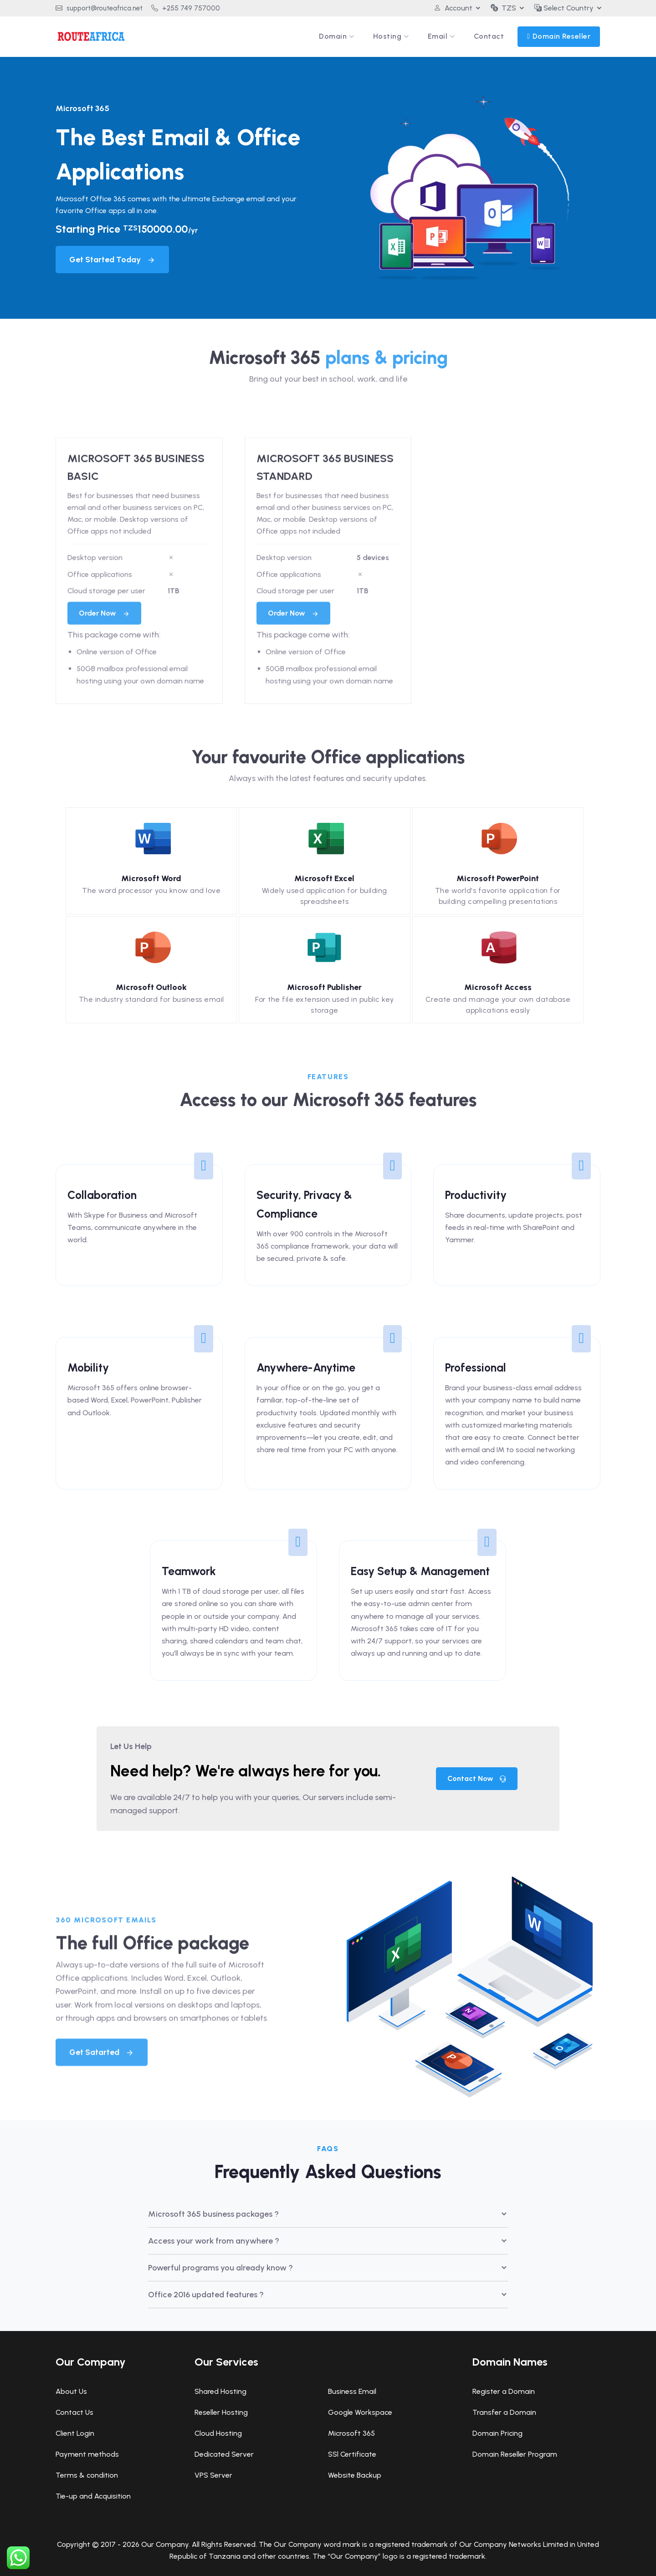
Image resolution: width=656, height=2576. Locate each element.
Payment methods (87, 2454)
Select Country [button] (564, 8)
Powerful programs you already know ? (220, 2268)
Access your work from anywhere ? (213, 2241)
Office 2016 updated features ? (206, 2295)
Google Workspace (360, 2412)
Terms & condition (87, 2475)
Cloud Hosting (218, 2433)
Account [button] (453, 8)
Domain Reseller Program (514, 2454)
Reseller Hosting (221, 2412)
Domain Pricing (497, 2433)
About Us (71, 2391)
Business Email (352, 2391)
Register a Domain (503, 2391)
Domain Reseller (562, 36)
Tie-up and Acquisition (93, 2496)
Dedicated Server (224, 2454)
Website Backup (354, 2475)
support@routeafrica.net (99, 8)
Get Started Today (112, 260)
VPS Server (213, 2475)
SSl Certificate (352, 2454)
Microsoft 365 (351, 2433)
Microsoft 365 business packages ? (213, 2214)
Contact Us (74, 2412)
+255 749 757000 (185, 8)
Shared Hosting (220, 2391)
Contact (489, 36)
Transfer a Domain (504, 2412)
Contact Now (476, 1778)
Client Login (75, 2433)
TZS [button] (503, 8)
